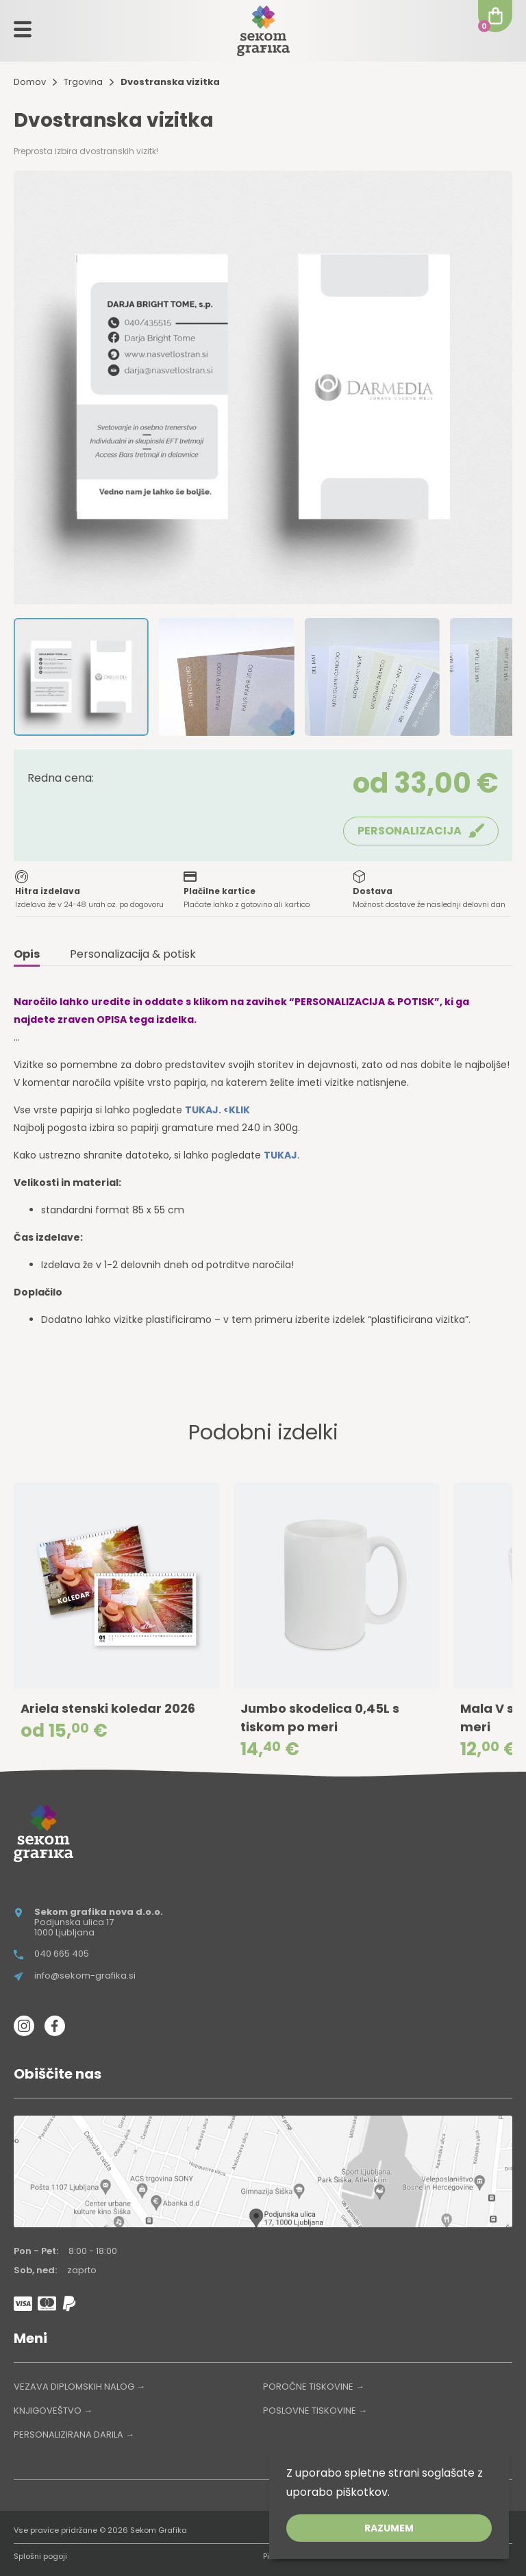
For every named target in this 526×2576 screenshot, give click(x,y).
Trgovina (83, 81)
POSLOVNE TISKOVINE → (315, 2410)
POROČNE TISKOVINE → (313, 2386)
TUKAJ (280, 1155)
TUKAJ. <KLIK (217, 1110)
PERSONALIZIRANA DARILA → (74, 2434)
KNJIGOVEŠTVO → (53, 2410)
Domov (30, 81)
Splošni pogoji (40, 2556)
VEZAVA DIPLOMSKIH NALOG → (79, 2386)
